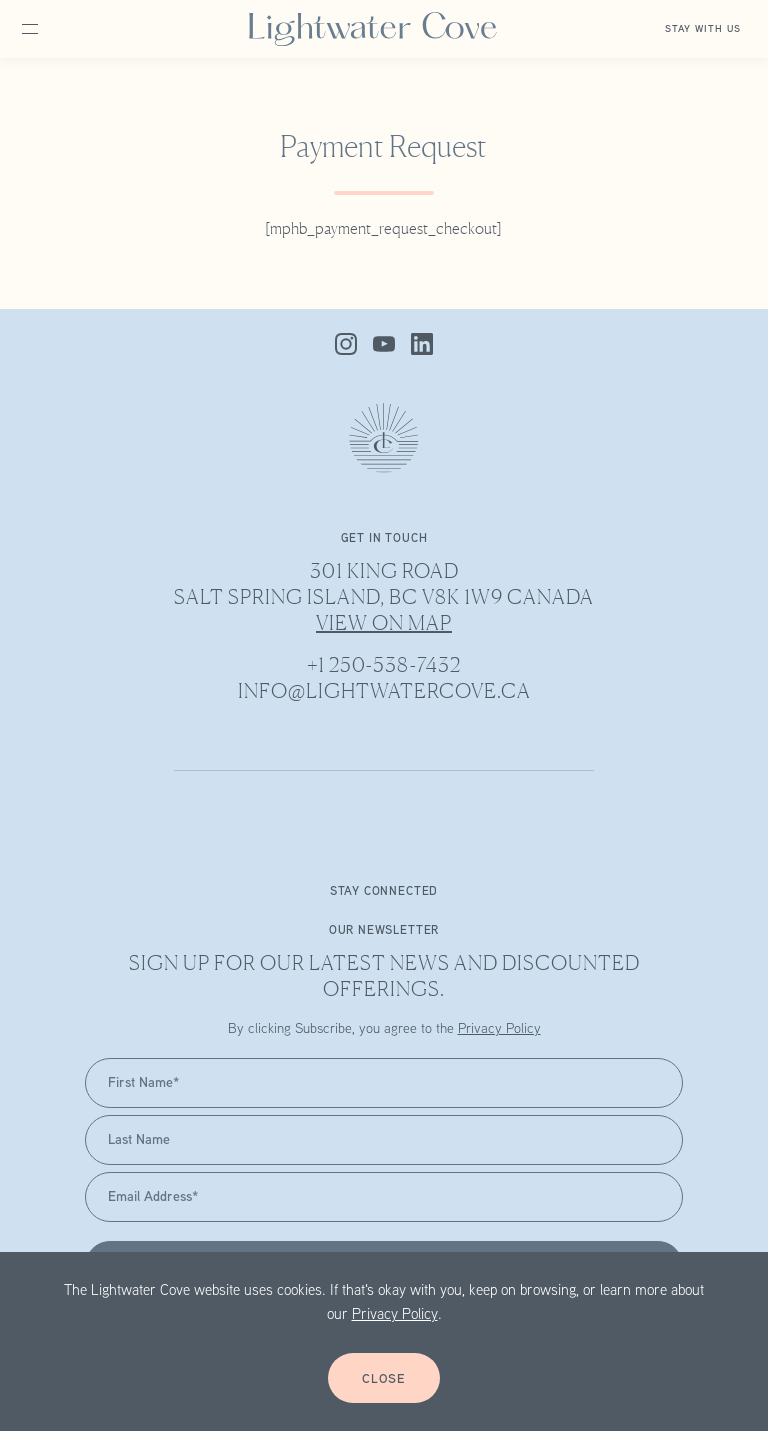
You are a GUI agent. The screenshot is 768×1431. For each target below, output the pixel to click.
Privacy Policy (395, 1315)
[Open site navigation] (52, 29)
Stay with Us (703, 29)
